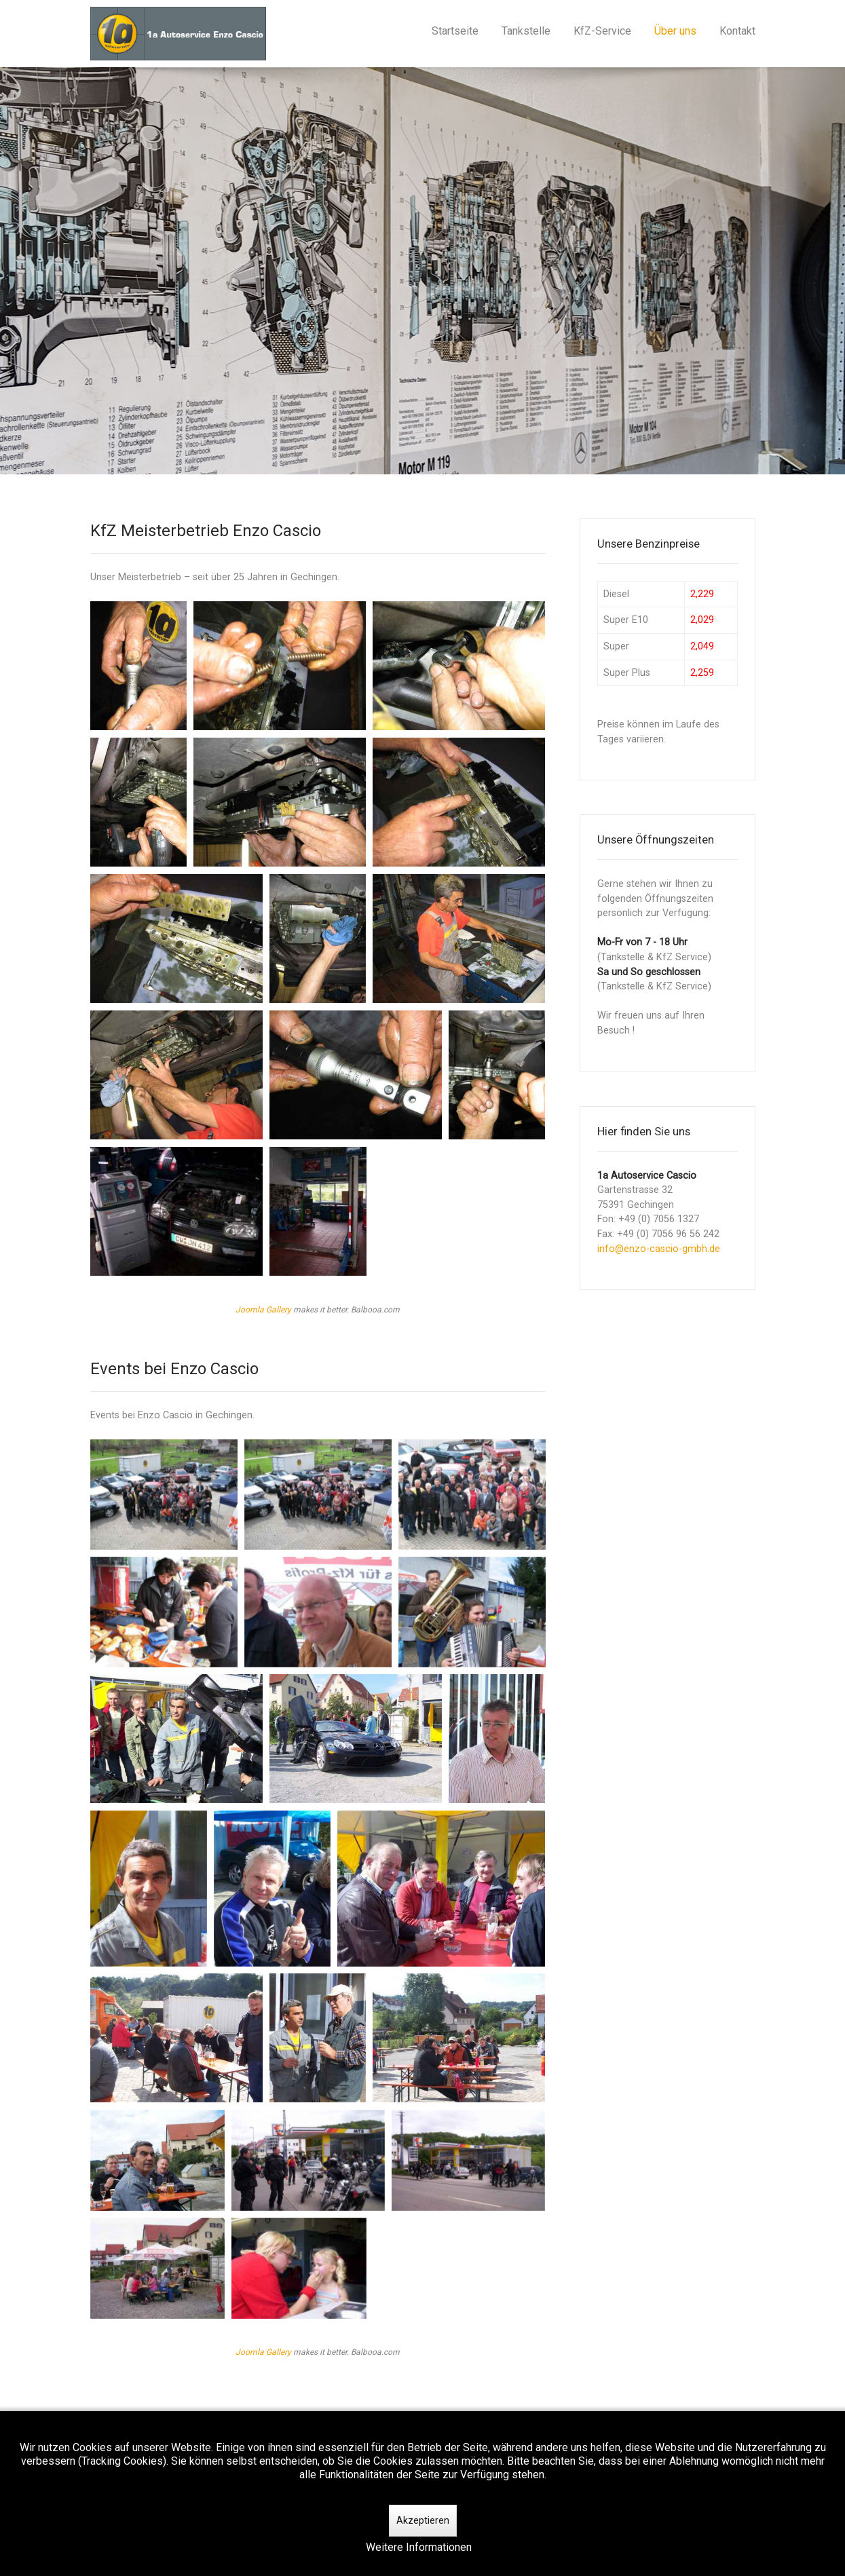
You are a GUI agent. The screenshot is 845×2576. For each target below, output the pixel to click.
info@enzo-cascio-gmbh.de (658, 1249)
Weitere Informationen (419, 2547)
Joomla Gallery (263, 1309)
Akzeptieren (422, 2520)
